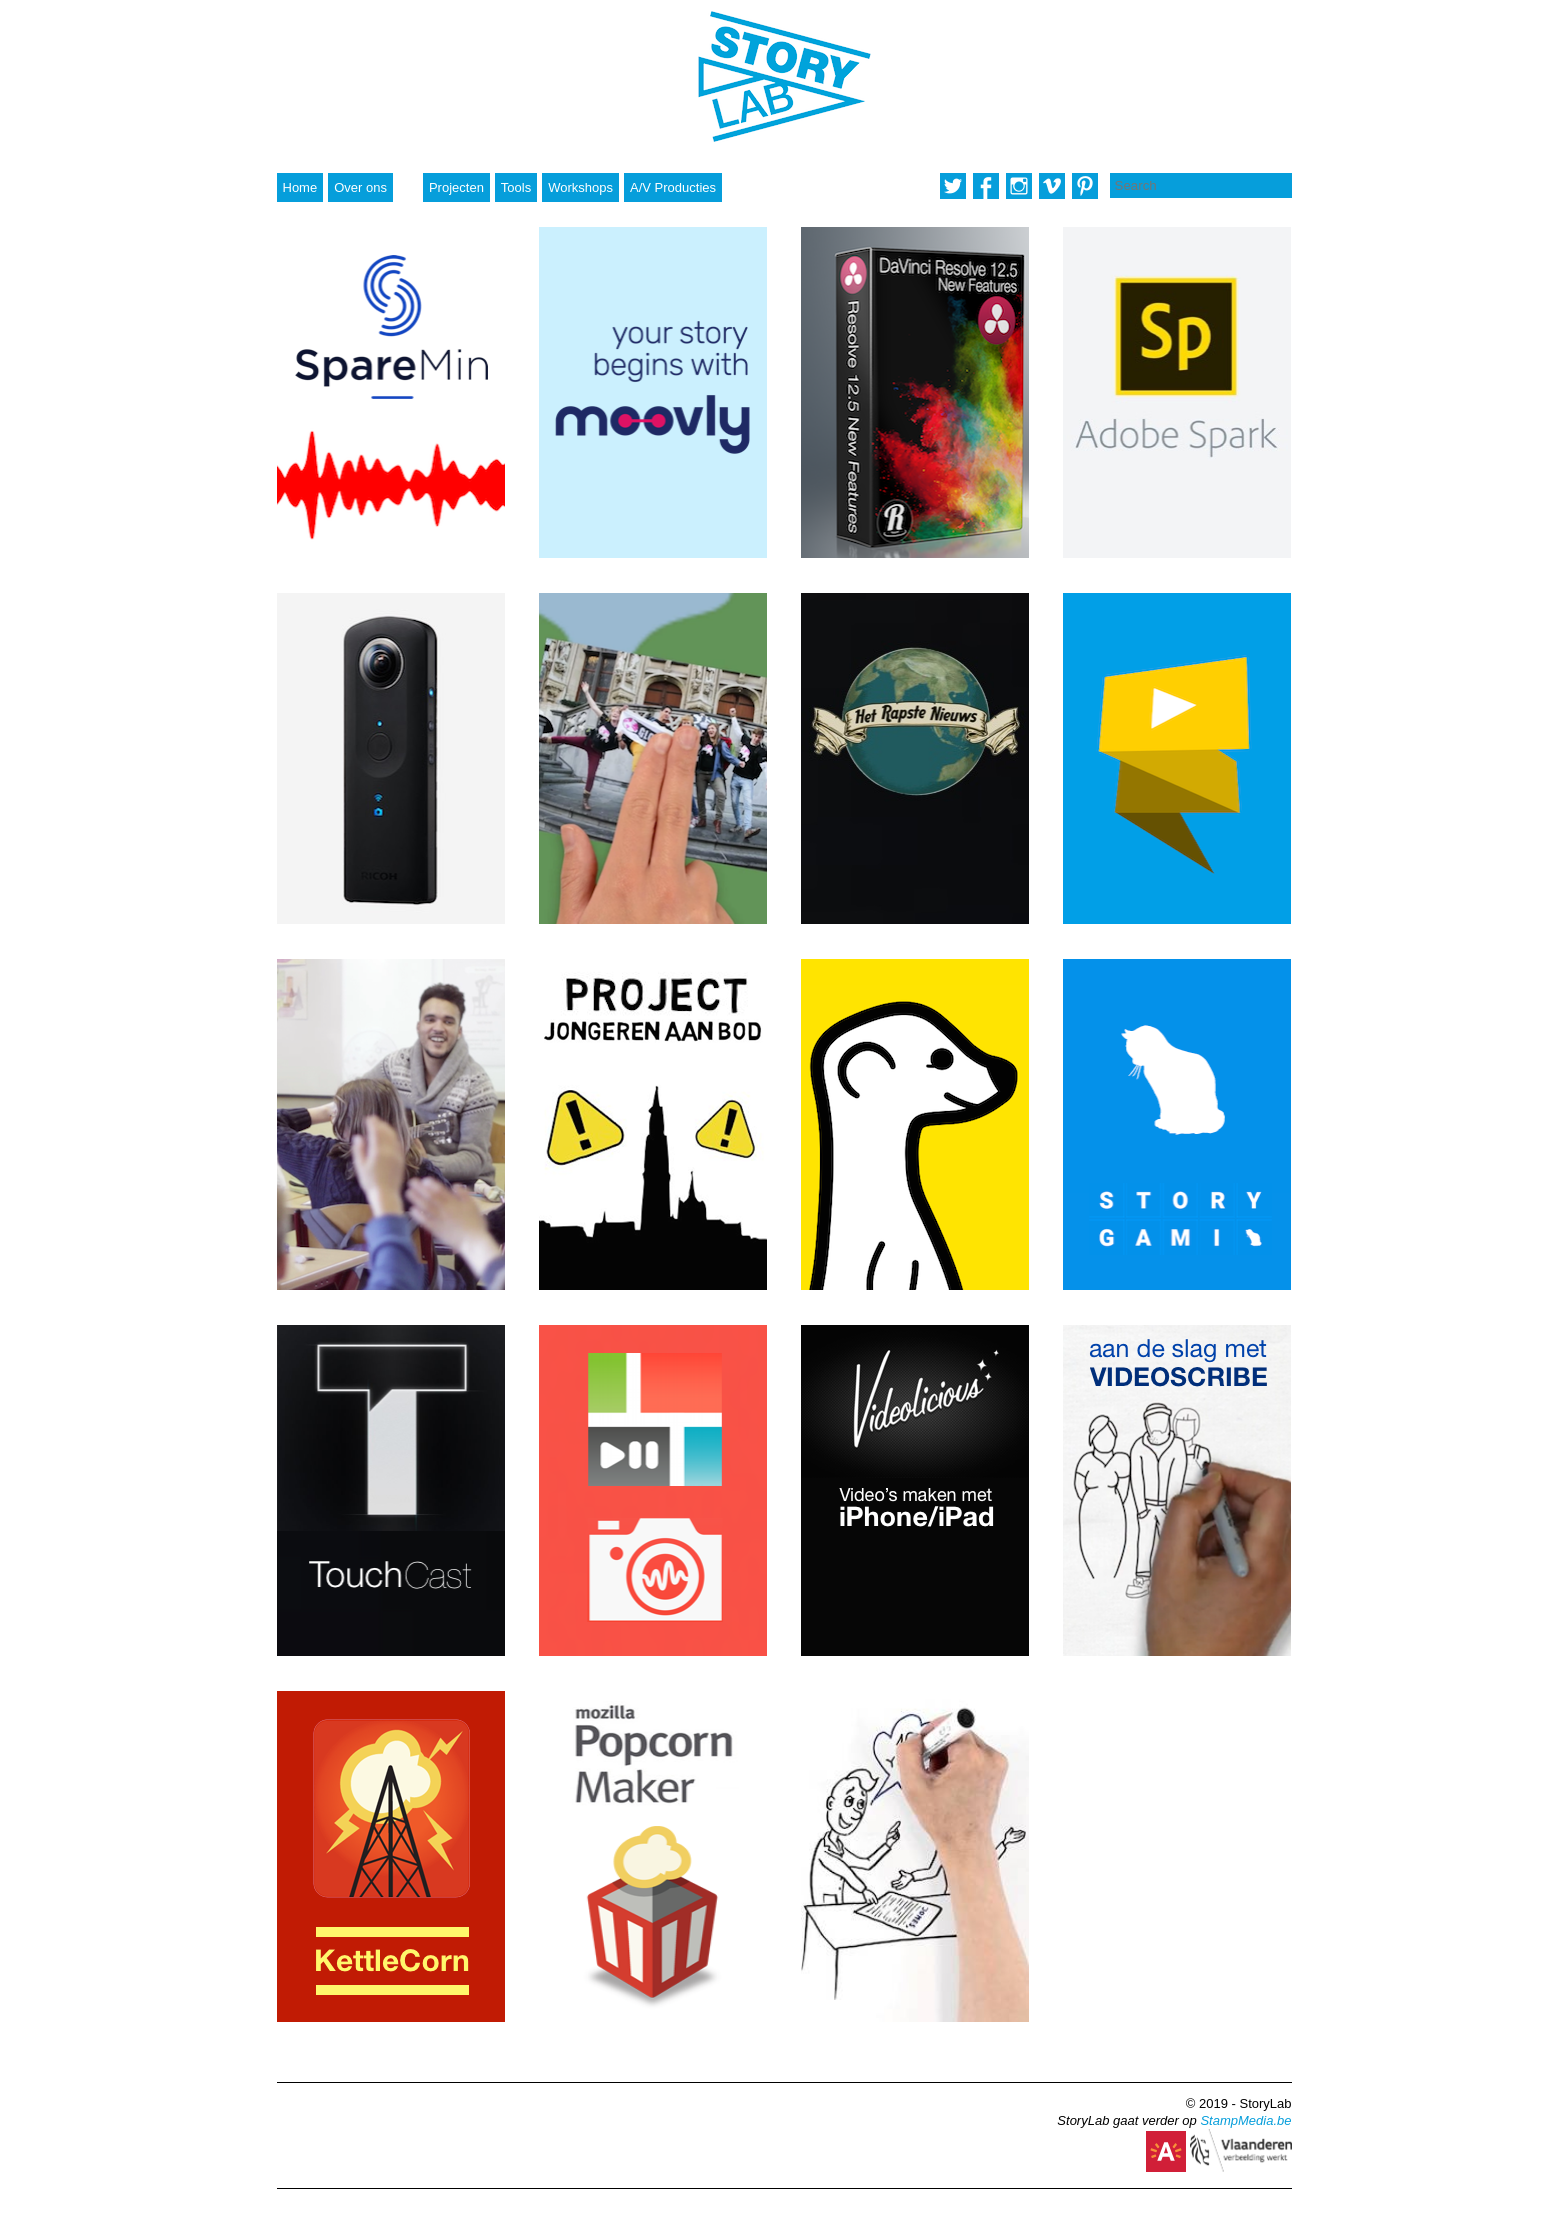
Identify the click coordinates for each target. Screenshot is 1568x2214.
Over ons (360, 187)
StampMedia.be (1245, 2120)
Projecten (456, 187)
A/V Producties (673, 187)
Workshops (580, 187)
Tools (516, 187)
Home (300, 187)
